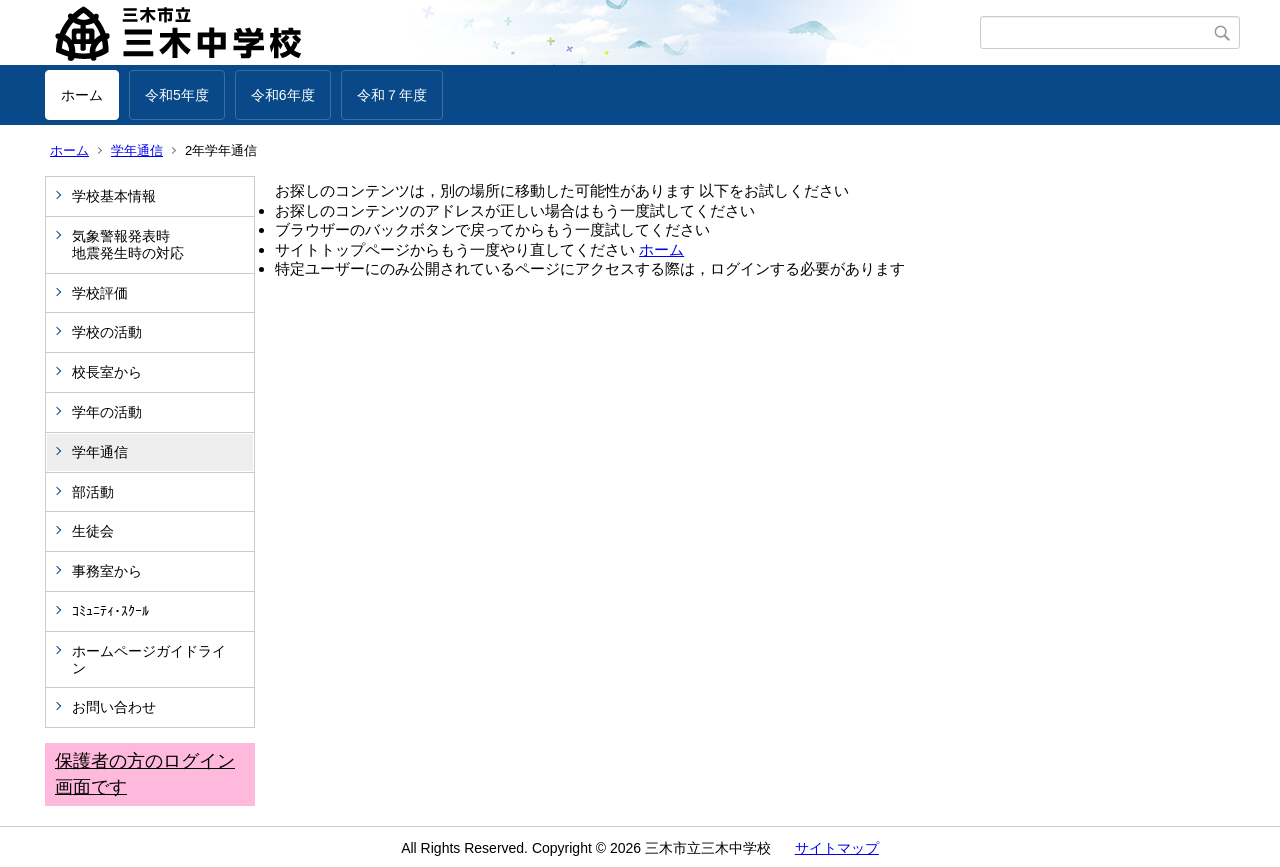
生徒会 (93, 531)
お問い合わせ (114, 707)
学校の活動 (107, 332)
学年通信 (137, 150)
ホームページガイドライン (149, 659)
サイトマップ (837, 848)
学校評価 (100, 293)
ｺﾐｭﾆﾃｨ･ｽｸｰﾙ (110, 611)
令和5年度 (177, 95)
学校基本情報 (114, 196)
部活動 (93, 492)
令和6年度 (283, 95)
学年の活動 (107, 412)
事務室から (107, 571)
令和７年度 (392, 95)
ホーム (82, 95)
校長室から (107, 372)
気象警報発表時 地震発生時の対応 (156, 244)
